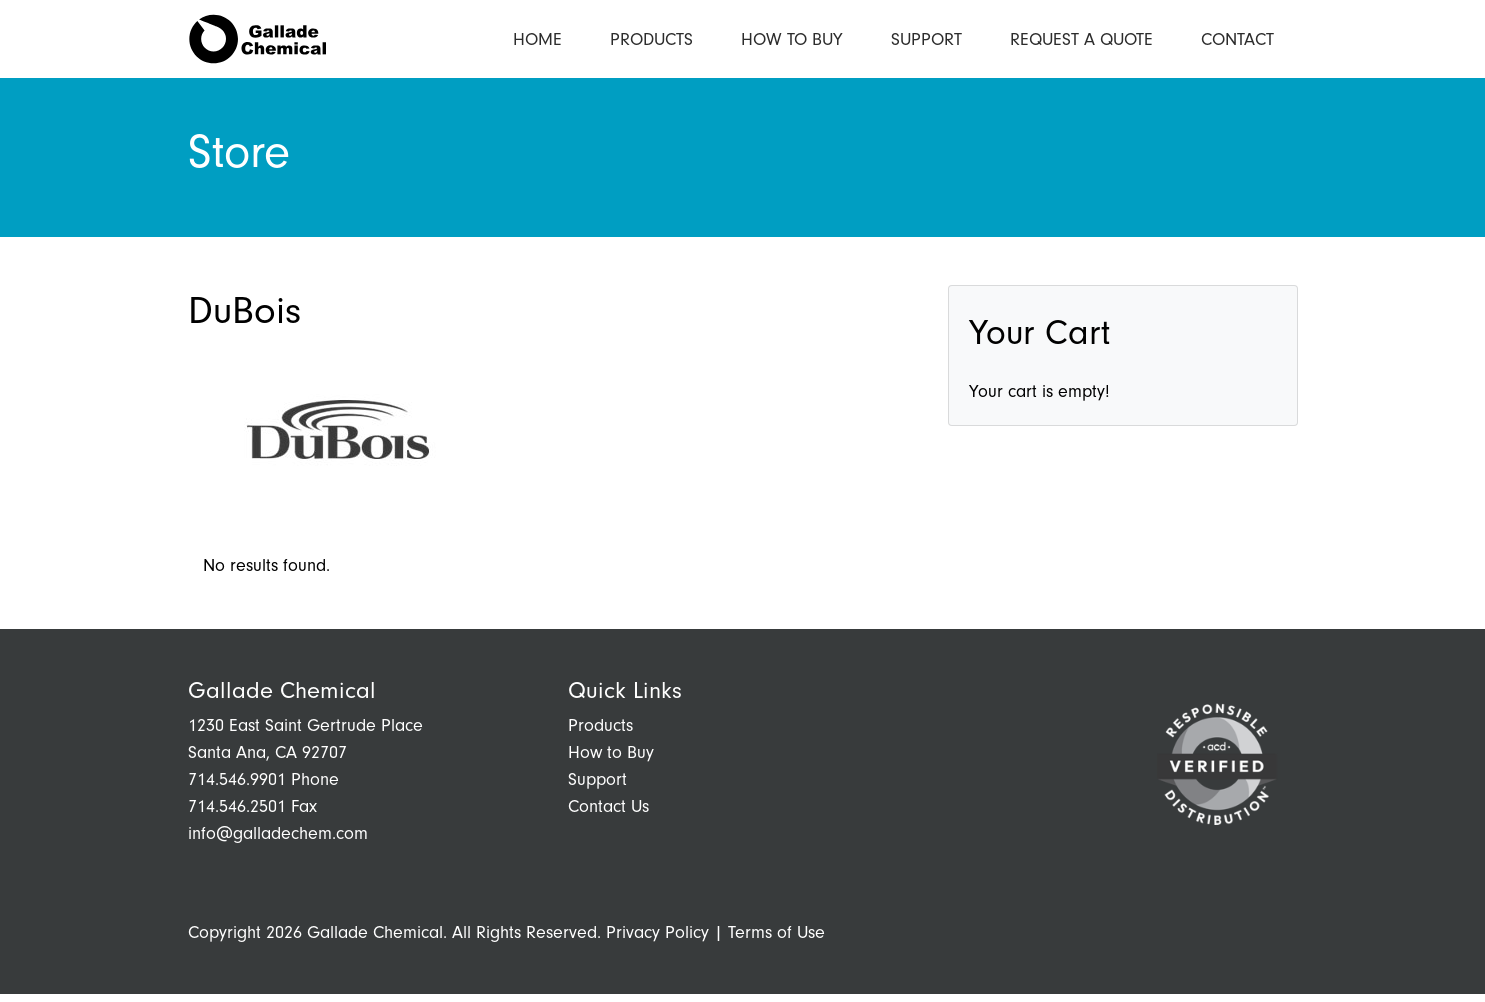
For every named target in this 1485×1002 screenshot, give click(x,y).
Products (651, 43)
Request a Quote (1081, 43)
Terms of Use (776, 940)
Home (537, 43)
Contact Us (608, 814)
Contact (1237, 43)
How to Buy (792, 43)
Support (926, 43)
